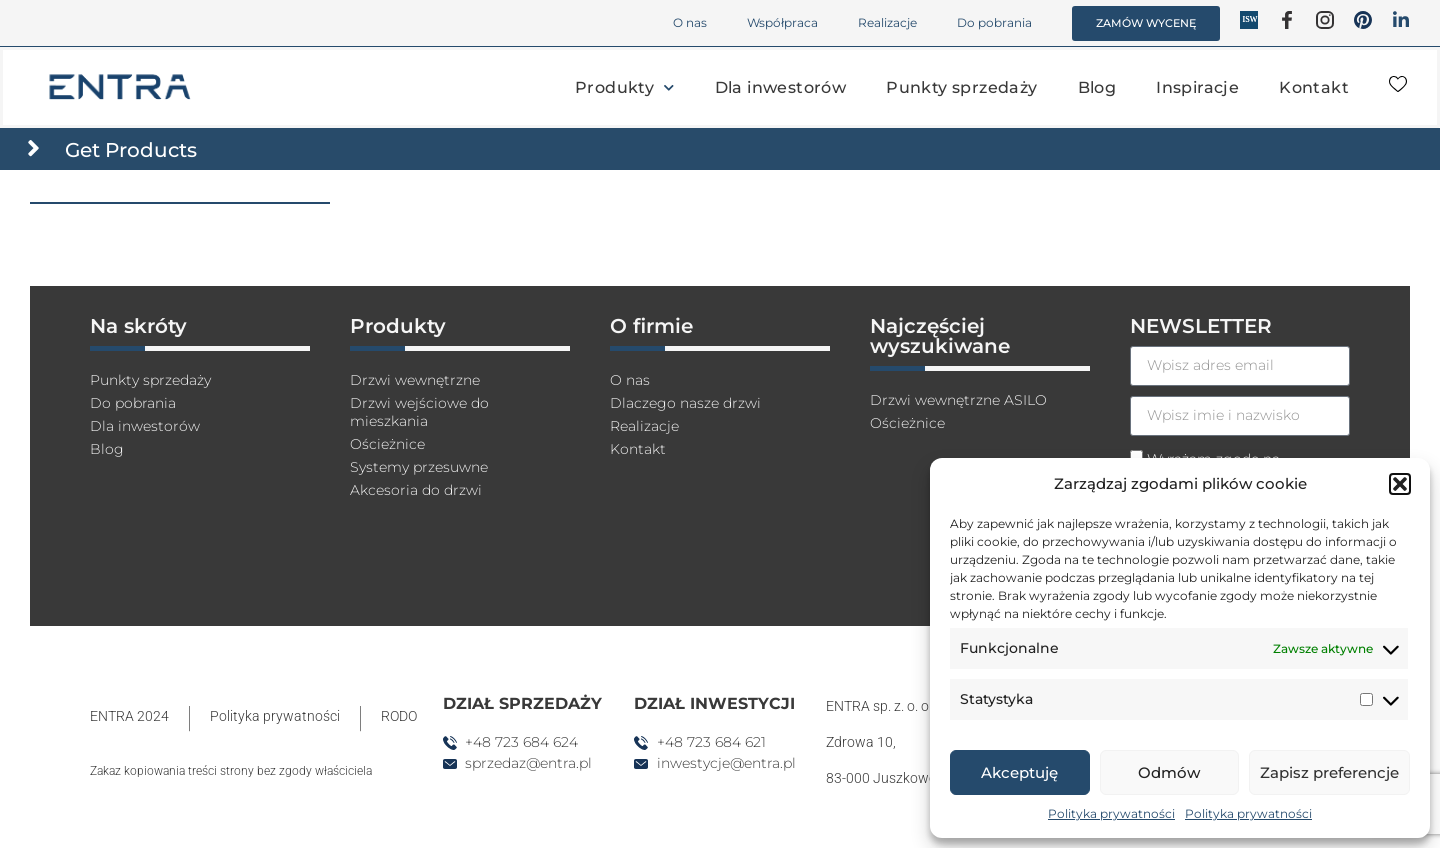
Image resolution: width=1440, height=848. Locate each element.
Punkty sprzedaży (961, 87)
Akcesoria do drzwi (424, 504)
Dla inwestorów (781, 87)
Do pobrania (994, 22)
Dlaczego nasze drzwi (695, 409)
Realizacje (887, 22)
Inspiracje (1197, 87)
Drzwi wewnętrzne (424, 384)
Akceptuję (1019, 772)
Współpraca (782, 22)
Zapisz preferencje (1329, 772)
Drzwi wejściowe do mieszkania (428, 419)
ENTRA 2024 (129, 720)
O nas (690, 22)
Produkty (625, 87)
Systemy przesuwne (430, 479)
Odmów (1169, 772)
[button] (1400, 484)
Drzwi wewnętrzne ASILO (970, 404)
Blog (1097, 87)
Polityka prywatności (1111, 813)
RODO (399, 720)
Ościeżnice (393, 454)
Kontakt (1314, 87)
